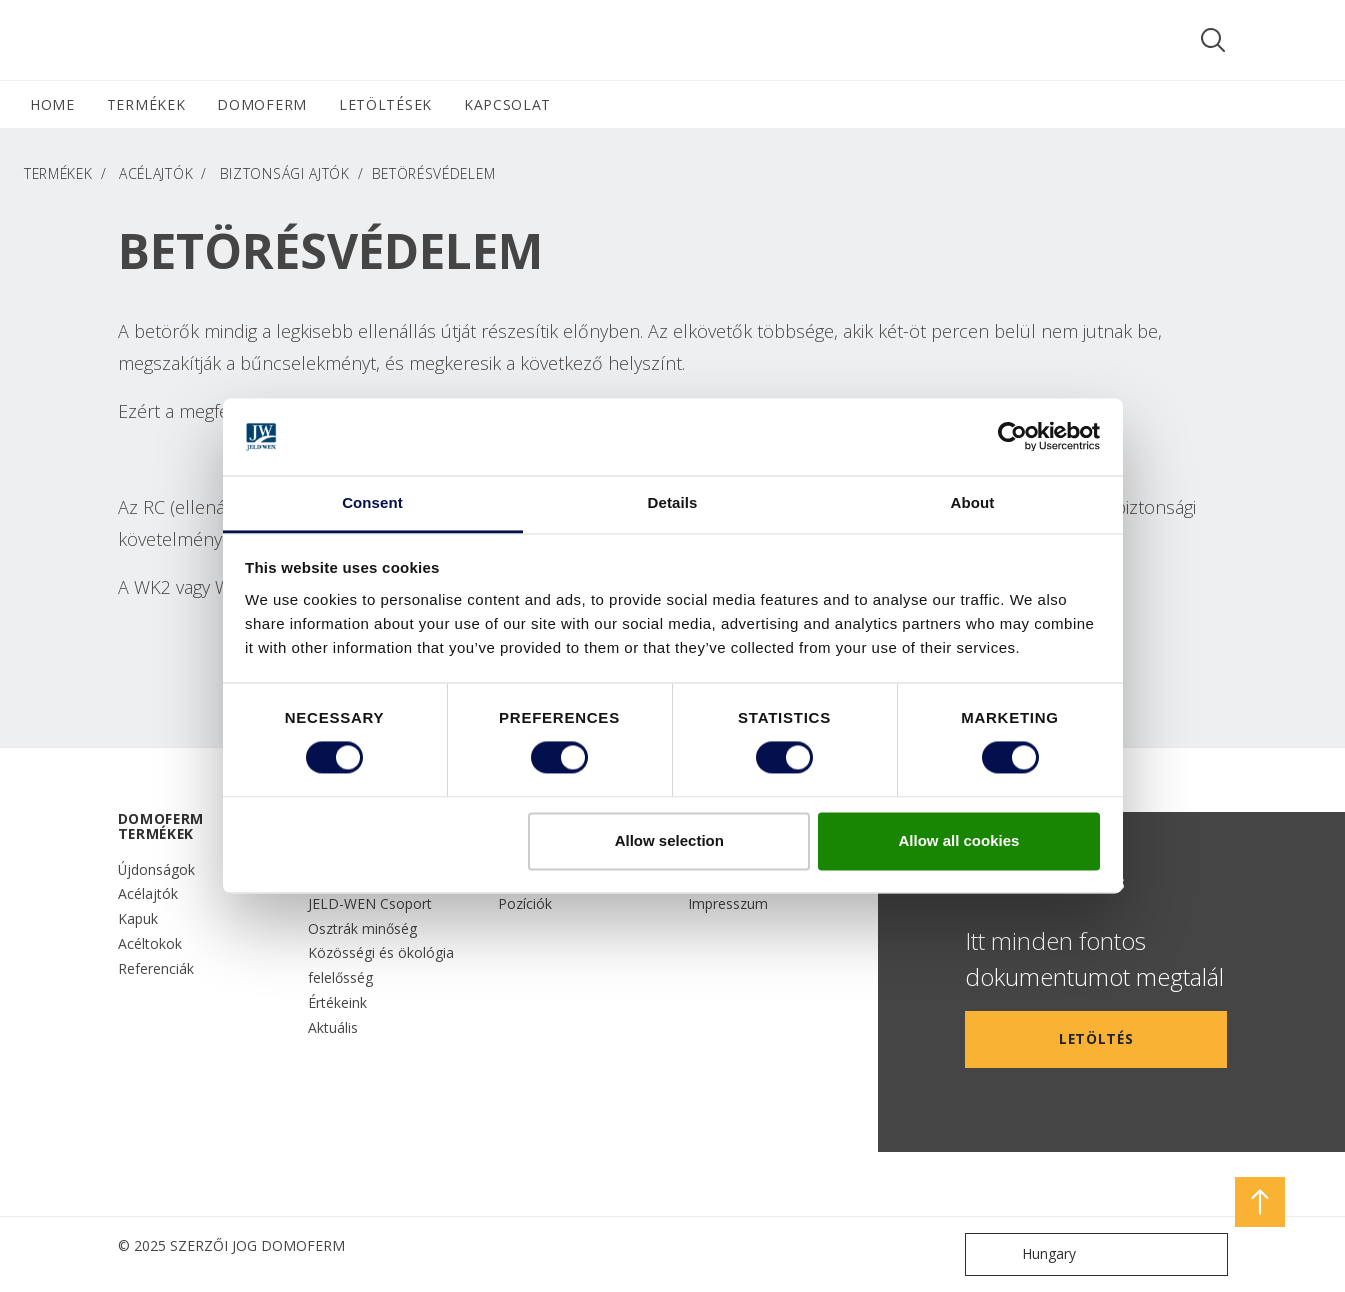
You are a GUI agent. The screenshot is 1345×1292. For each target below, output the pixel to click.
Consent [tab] (372, 502)
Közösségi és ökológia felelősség (381, 965)
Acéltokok (150, 943)
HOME (52, 104)
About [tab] (973, 502)
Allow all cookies (958, 840)
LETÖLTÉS (1096, 1038)
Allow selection (669, 840)
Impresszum (728, 903)
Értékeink (337, 1002)
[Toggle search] (1213, 40)
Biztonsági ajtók (285, 173)
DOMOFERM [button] (262, 104)
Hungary (1025, 1254)
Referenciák (156, 968)
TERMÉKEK (58, 173)
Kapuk (138, 918)
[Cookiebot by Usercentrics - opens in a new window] (1012, 437)
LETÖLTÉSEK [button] (385, 104)
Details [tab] (673, 502)
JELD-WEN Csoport (370, 903)
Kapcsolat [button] (507, 104)
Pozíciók (525, 903)
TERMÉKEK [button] (146, 104)
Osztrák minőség (362, 928)
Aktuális (333, 1027)
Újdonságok (156, 869)
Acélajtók (156, 173)
